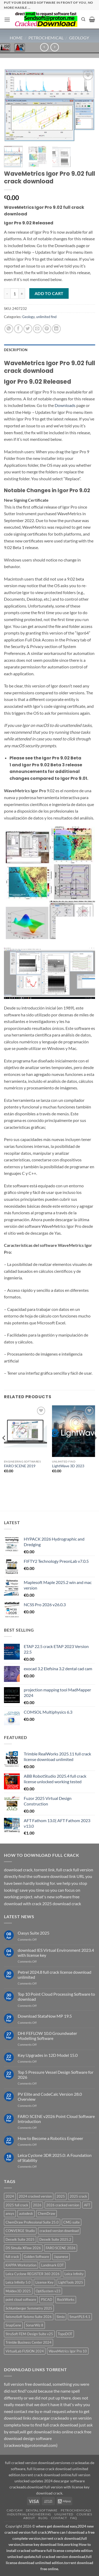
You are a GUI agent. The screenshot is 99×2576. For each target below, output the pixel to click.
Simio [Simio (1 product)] (60, 2317)
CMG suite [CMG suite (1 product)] (71, 2222)
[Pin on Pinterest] (47, 328)
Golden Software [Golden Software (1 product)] (36, 2256)
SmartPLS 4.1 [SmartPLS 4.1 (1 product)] (79, 2317)
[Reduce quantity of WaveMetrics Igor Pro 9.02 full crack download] (7, 293)
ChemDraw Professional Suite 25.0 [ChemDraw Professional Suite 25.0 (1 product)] (32, 2222)
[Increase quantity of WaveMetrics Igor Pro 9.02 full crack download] (22, 293)
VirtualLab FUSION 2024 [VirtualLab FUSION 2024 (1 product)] (25, 2351)
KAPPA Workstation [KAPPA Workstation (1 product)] (21, 2265)
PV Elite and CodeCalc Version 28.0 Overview (50, 2096)
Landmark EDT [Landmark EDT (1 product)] (52, 2265)
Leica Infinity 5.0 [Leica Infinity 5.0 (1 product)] (18, 2282)
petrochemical (46, 37)
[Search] (83, 19)
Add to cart (49, 293)
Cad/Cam (14, 2510)
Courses (84, 2514)
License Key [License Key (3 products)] (44, 2282)
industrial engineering (29, 2514)
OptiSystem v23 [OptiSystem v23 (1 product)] (48, 2291)
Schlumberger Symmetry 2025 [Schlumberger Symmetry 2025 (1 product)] (29, 2308)
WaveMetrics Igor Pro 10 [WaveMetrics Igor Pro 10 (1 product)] (68, 2351)
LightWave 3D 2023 (68, 1466)
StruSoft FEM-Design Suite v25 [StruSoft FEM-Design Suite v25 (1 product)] (29, 2334)
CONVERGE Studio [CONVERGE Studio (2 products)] (20, 2231)
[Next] (95, 1448)
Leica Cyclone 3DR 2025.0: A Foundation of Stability (55, 2158)
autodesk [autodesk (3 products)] (26, 2213)
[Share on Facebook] (18, 328)
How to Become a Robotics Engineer (50, 2138)
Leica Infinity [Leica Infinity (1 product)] (74, 2274)
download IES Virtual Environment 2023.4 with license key (56, 1953)
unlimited (63, 2514)
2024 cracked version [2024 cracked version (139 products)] (35, 2196)
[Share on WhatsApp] (8, 328)
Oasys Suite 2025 (33, 1932)
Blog (43, 2518)
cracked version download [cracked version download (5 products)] (59, 2231)
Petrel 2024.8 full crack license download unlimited (54, 1975)
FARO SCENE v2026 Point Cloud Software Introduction (56, 2119)
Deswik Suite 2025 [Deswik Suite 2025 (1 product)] (20, 2239)
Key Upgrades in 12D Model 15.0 (48, 2055)
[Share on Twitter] (27, 328)
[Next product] (44, 47)
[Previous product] (54, 47)
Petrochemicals (76, 2510)
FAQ (73, 2518)
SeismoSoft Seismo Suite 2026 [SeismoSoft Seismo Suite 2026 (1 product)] (29, 2317)
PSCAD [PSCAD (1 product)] (46, 2299)
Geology (79, 37)
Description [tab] (15, 350)
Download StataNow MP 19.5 (45, 2015)
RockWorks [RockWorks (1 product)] (65, 2299)
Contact (59, 2518)
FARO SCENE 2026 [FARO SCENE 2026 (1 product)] (61, 2248)
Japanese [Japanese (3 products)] (61, 2256)
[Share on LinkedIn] (56, 328)
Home (16, 37)
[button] (7, 19)
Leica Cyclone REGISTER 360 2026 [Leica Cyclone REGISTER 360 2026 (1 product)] (33, 2274)
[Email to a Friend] (37, 328)
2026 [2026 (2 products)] (37, 2205)
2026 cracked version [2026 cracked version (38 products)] (62, 2205)
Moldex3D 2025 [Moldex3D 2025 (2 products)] (18, 2291)
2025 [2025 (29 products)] (60, 2196)
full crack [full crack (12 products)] (12, 2256)
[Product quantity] (14, 293)
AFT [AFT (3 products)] (87, 2205)
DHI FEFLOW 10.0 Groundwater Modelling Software (47, 2036)
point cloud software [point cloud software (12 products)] (21, 2299)
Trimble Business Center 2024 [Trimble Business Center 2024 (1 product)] (28, 2342)
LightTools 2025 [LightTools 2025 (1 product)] (70, 2282)
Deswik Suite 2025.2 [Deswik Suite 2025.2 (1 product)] (55, 2239)
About (29, 2518)
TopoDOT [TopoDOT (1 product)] (65, 2334)
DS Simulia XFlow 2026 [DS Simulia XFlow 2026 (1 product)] (23, 2248)
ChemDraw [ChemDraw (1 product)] (46, 2213)
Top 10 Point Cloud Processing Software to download (56, 1996)
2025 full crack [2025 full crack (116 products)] (17, 2205)
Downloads (65, 405)
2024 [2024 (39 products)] (10, 2196)
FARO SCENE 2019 (19, 1466)
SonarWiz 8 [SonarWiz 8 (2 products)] (34, 2325)
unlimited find (46, 317)
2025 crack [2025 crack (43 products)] (78, 2196)
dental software (42, 2510)
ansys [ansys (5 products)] (10, 2213)
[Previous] (4, 1448)
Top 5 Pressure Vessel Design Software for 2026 (55, 2075)
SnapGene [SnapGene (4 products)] (13, 2325)
